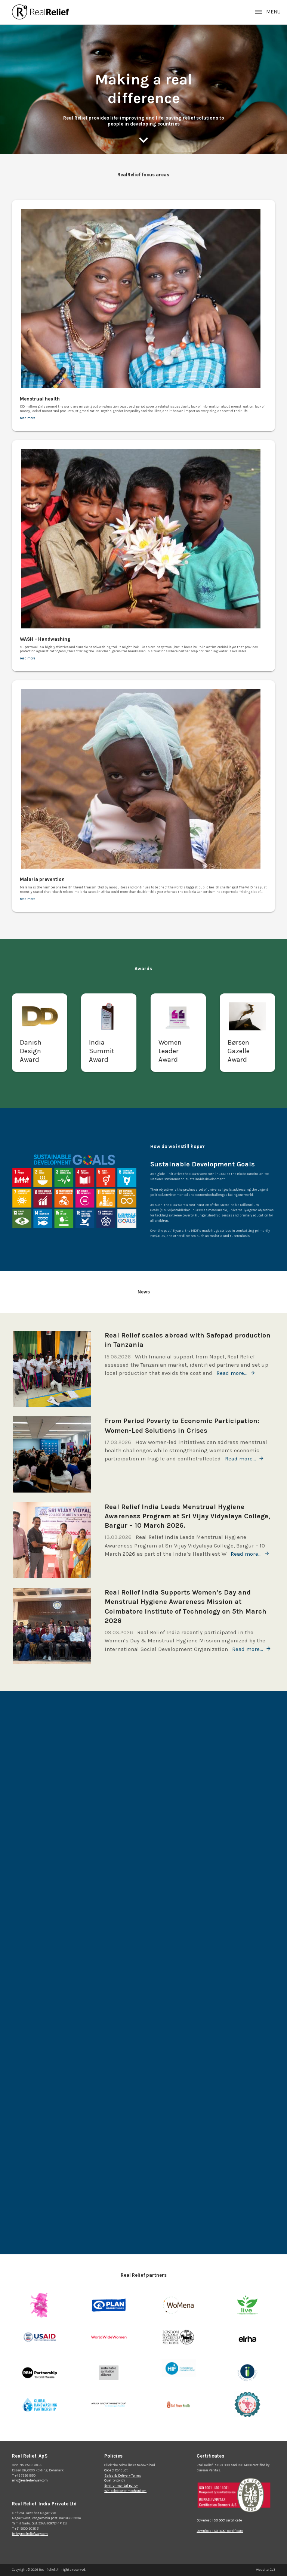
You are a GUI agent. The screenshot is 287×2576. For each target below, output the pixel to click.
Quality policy (114, 2480)
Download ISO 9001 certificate (219, 2520)
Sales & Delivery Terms (122, 2475)
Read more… (231, 1373)
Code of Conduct (116, 2470)
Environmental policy (121, 2485)
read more (27, 418)
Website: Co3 (265, 2570)
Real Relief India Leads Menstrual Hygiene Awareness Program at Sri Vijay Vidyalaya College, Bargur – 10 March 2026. (187, 1516)
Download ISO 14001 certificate (220, 2531)
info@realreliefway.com (30, 2480)
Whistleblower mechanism (125, 2491)
